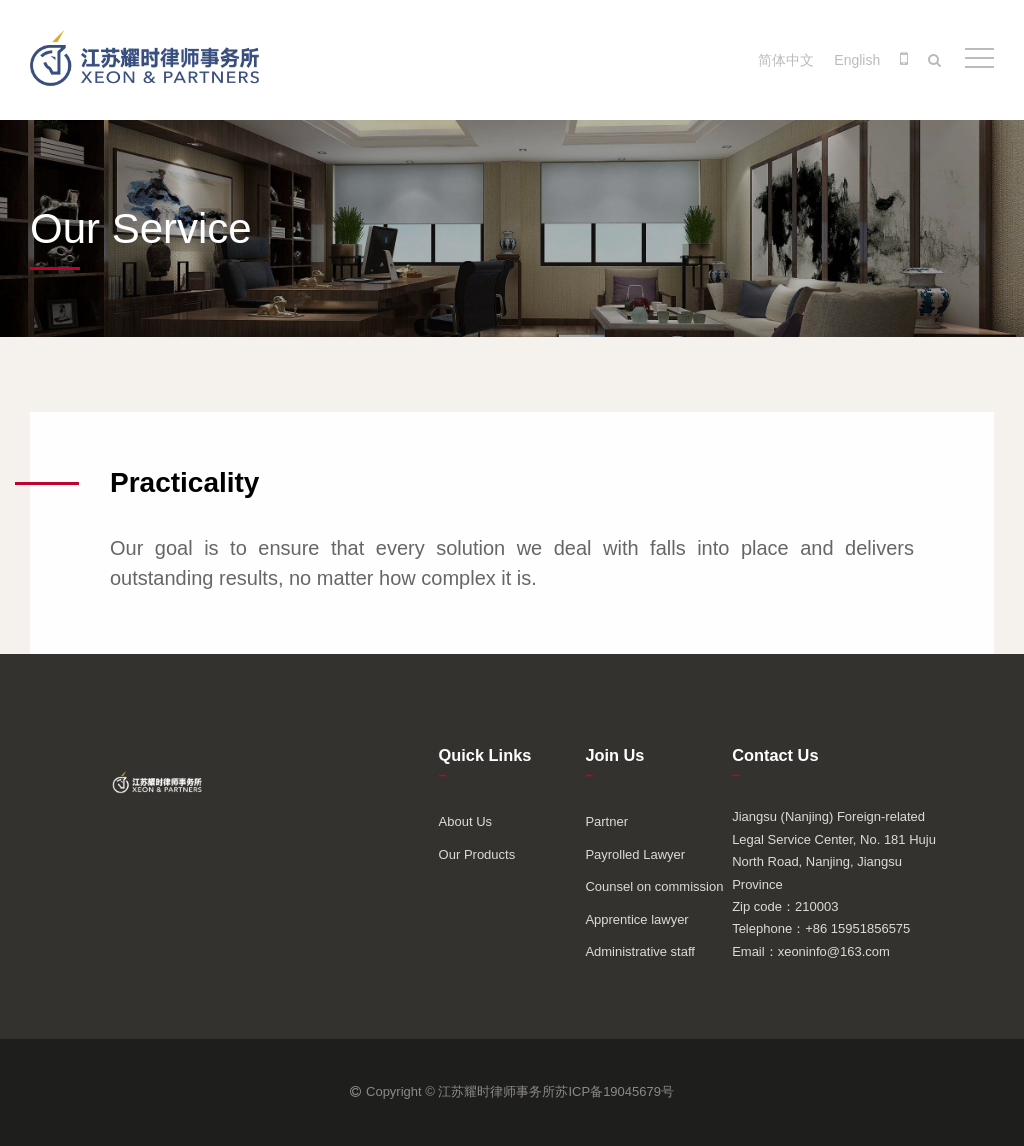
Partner (606, 821)
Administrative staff (640, 951)
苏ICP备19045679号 (614, 1091)
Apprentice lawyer (636, 919)
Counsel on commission (654, 886)
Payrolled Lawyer (635, 854)
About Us (465, 821)
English (857, 60)
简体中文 (786, 60)
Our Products (477, 854)
